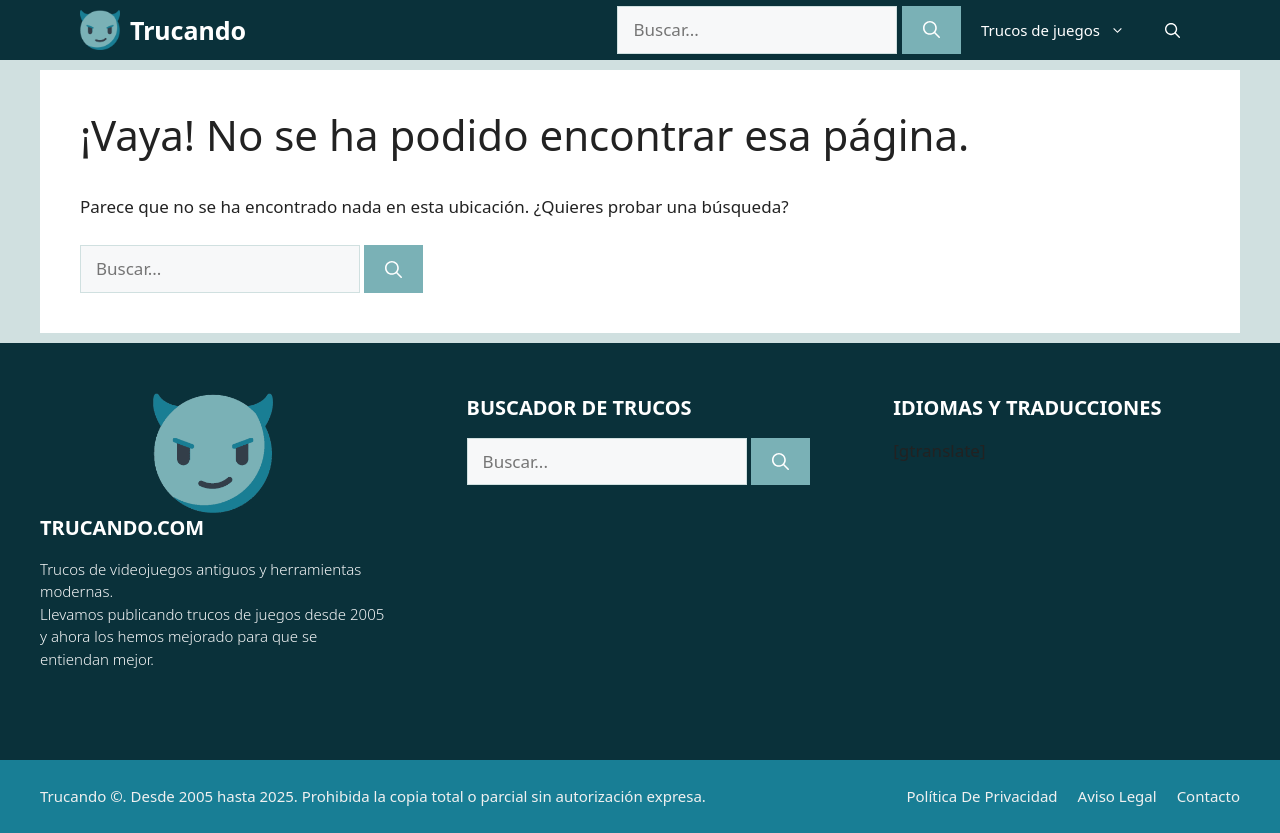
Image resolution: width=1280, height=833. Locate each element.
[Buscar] (931, 30)
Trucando (188, 30)
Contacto (1208, 796)
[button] (1172, 30)
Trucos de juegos (1063, 30)
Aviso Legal (1117, 796)
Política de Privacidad (981, 796)
